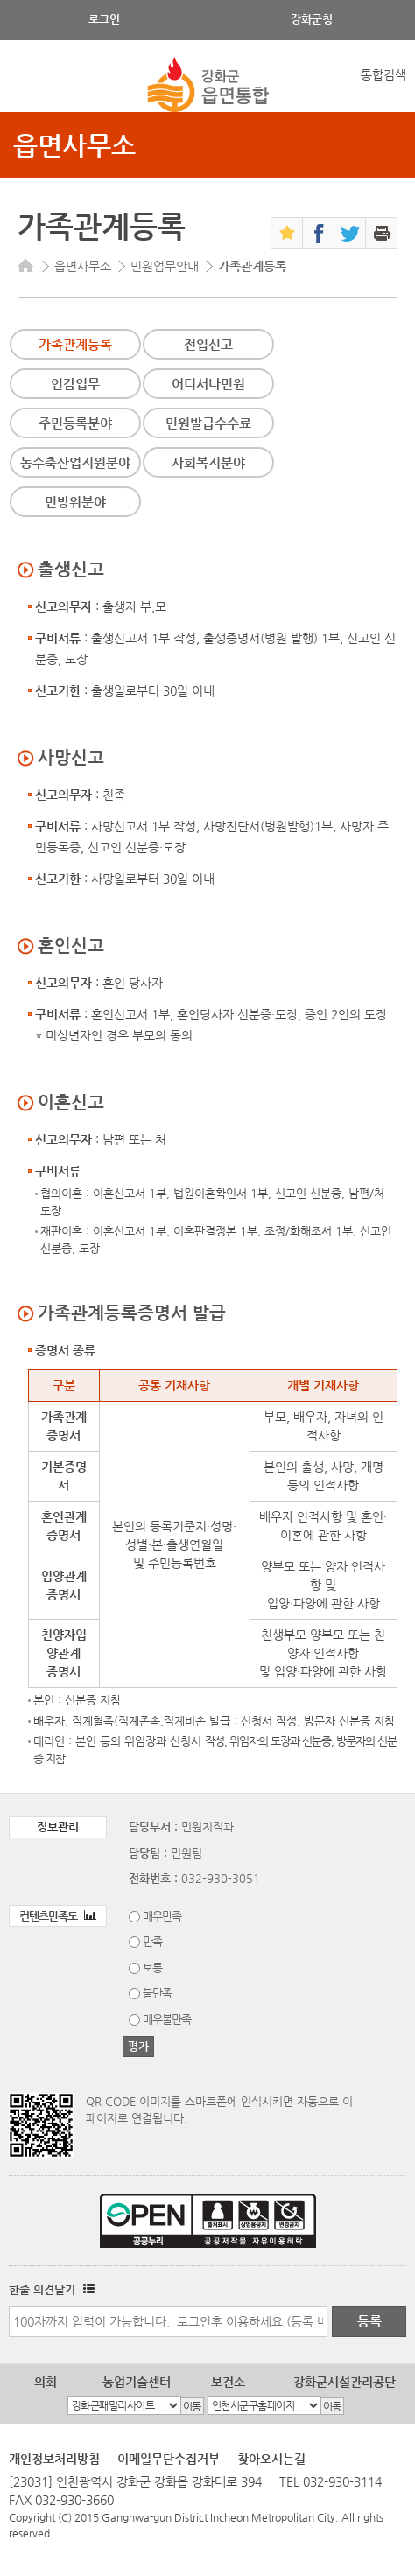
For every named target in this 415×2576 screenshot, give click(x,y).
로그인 (104, 18)
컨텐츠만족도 (57, 1915)
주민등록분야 (75, 423)
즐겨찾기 (286, 233)
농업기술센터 (136, 2382)
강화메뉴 (28, 85)
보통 (152, 1967)
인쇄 (381, 233)
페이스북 (318, 233)
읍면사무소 (74, 145)
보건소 (228, 2382)
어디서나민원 (208, 383)
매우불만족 (167, 2019)
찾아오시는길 (271, 2459)
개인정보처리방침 (54, 2459)
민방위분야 (75, 501)
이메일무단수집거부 (168, 2459)
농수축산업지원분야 (75, 462)
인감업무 (75, 383)
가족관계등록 (75, 344)
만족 (152, 1941)
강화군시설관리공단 (344, 2382)
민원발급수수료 (208, 423)
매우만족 (162, 1915)
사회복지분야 (208, 462)
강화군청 (312, 18)
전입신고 (208, 344)
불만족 (157, 1992)
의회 (45, 2382)
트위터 (349, 233)
